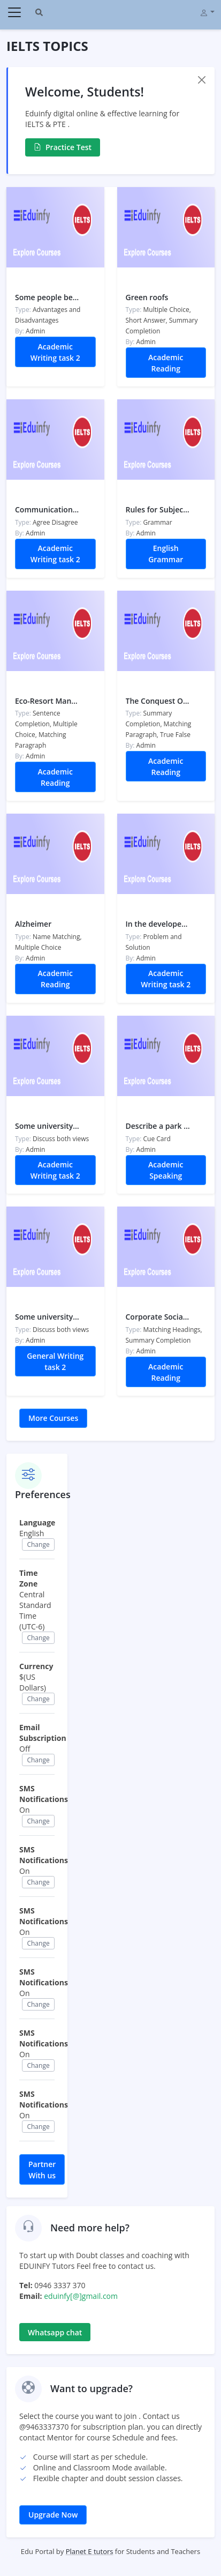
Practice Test (63, 147)
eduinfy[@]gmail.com (81, 2296)
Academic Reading (165, 363)
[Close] (201, 80)
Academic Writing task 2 (55, 352)
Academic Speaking (165, 1170)
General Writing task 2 (55, 1361)
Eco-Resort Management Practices (76, 701)
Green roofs (147, 297)
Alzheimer (33, 924)
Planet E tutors (89, 2551)
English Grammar (165, 553)
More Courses (53, 1418)
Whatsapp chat (55, 2332)
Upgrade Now (53, 2515)
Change (38, 1544)
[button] (207, 12)
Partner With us (42, 2169)
